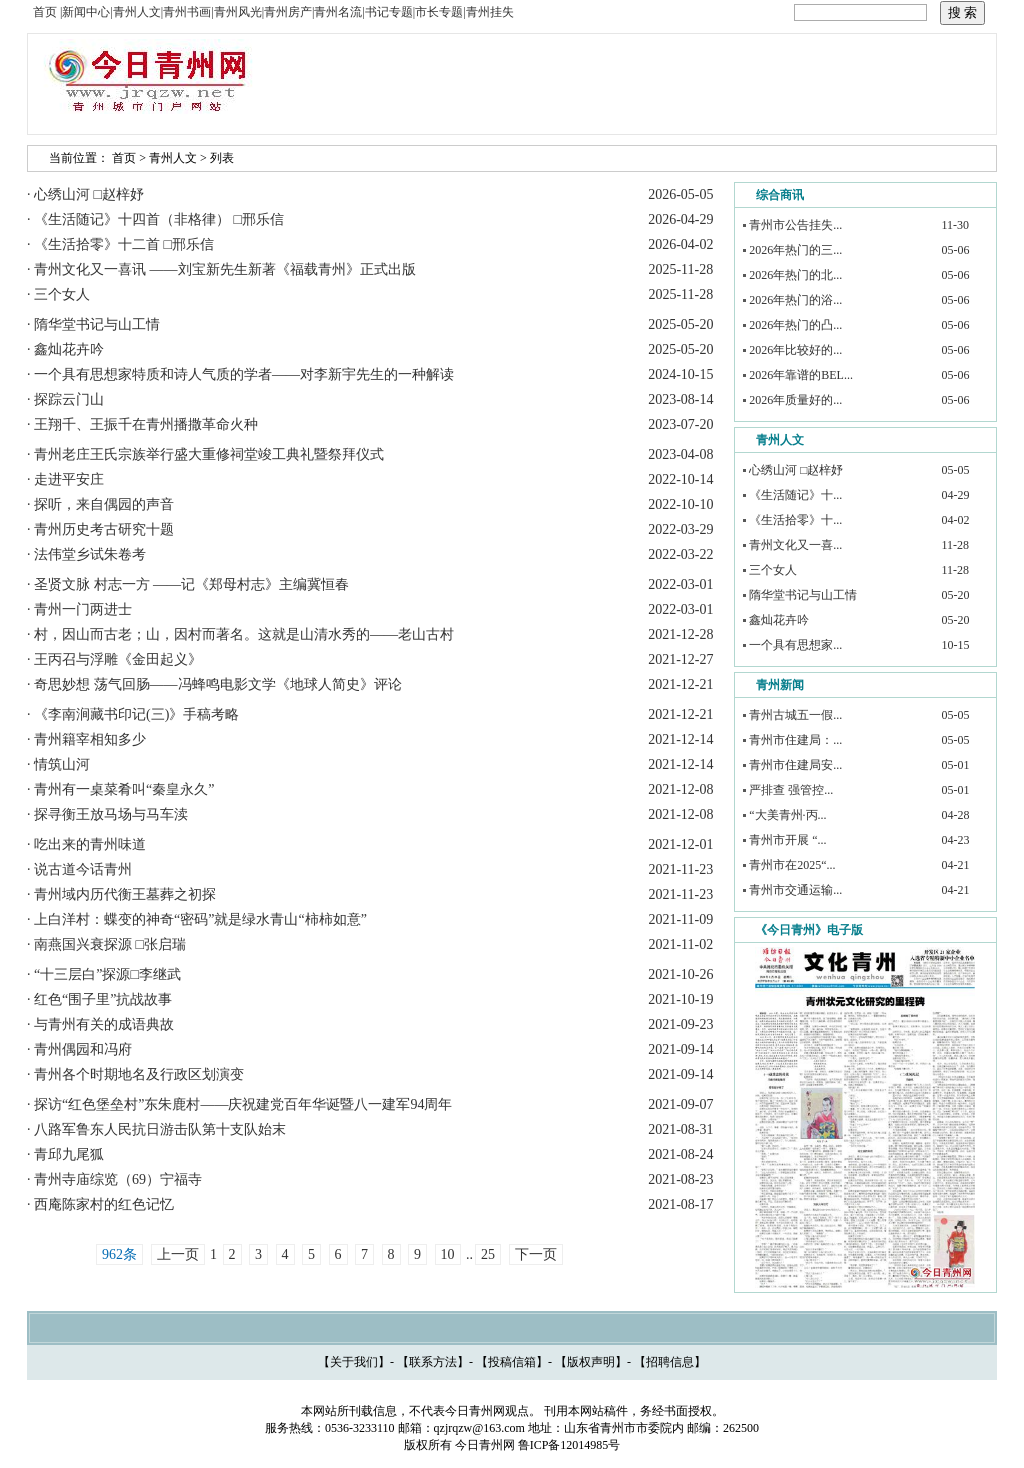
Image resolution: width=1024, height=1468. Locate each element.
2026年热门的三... (795, 250)
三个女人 (773, 570)
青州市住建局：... (795, 740)
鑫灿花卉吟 (779, 620)
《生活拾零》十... (795, 520)
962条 (119, 1254)
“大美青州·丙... (787, 815)
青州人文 (173, 158)
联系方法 (433, 1362)
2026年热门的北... (795, 275)
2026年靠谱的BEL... (801, 375)
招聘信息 (670, 1362)
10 (448, 1254)
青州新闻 (780, 685)
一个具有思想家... (795, 645)
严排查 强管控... (791, 790)
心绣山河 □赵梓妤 (796, 470)
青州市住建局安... (795, 765)
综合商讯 (780, 195)
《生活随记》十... (795, 495)
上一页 (178, 1254)
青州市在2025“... (792, 865)
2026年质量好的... (795, 400)
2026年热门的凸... (795, 325)
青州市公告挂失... (795, 225)
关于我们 (354, 1362)
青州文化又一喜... (795, 545)
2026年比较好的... (795, 350)
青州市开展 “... (787, 840)
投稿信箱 (512, 1362)
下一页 (536, 1254)
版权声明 (591, 1362)
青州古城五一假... (795, 715)
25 (488, 1254)
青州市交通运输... (795, 890)
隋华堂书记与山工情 (803, 595)
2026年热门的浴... (795, 300)
